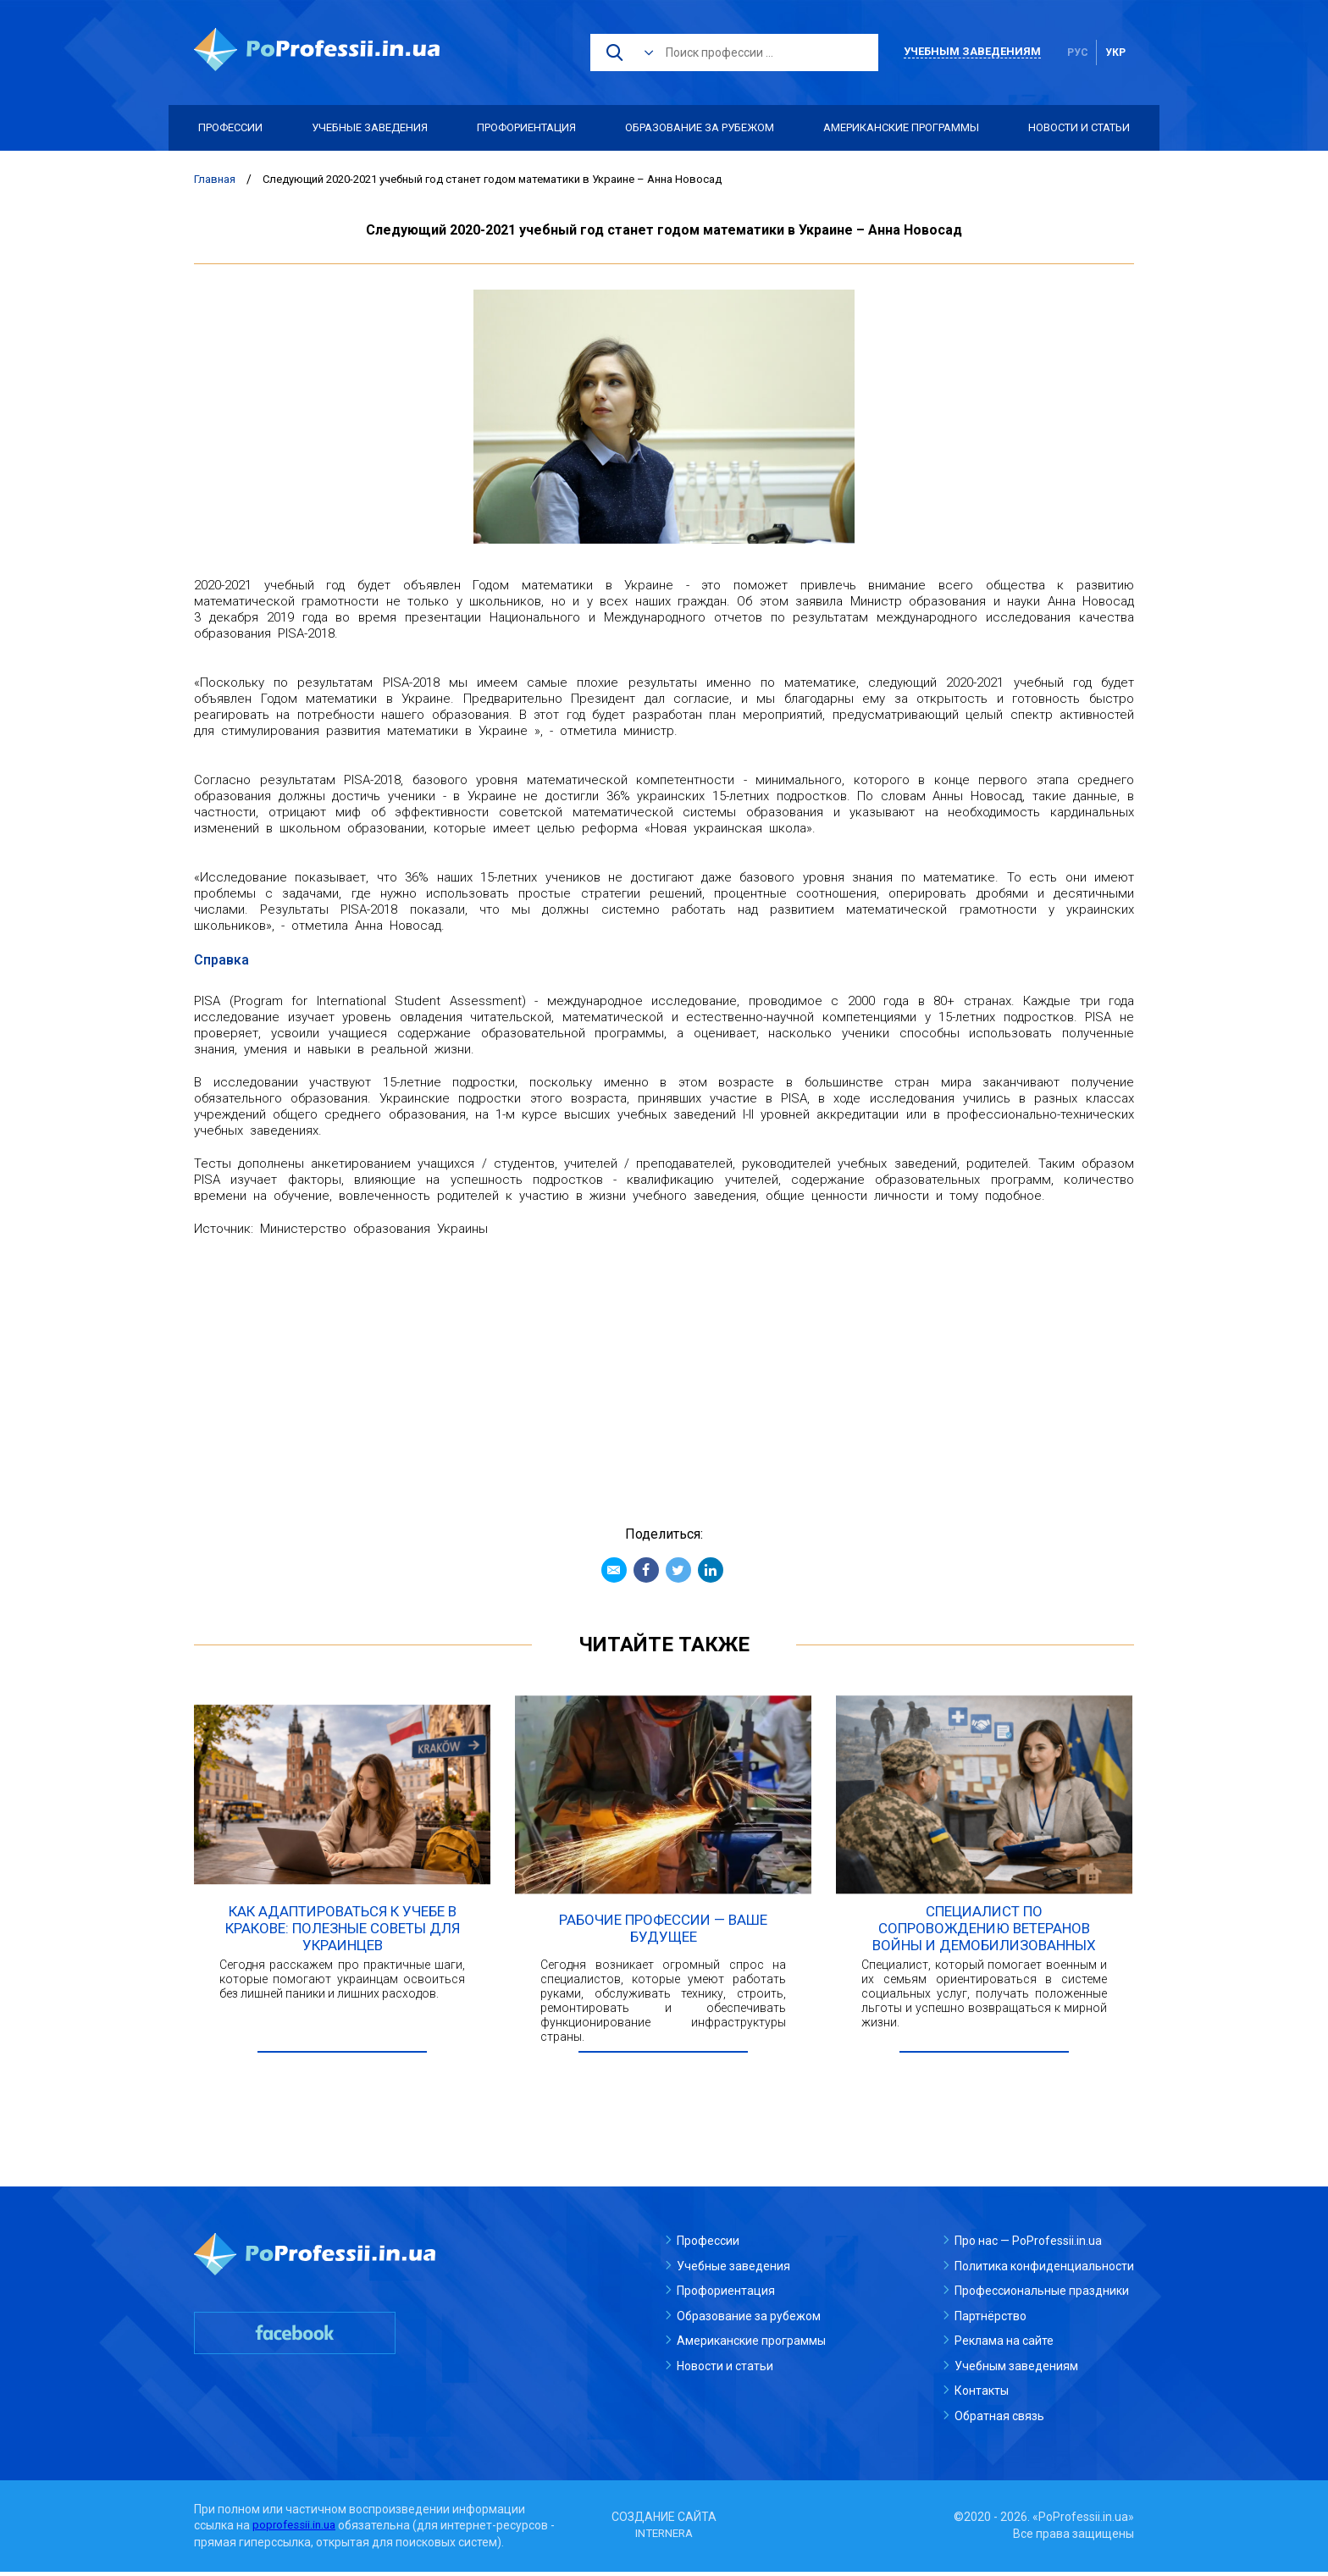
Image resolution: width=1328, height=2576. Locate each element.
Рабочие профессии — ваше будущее (663, 1932)
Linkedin (710, 1570)
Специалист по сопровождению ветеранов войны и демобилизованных (984, 1932)
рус (1077, 52)
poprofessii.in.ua (296, 2529)
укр (1115, 52)
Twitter (678, 1570)
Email (614, 1570)
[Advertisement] (664, 1372)
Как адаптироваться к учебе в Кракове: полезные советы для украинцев (342, 1932)
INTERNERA (664, 2538)
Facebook (646, 1570)
